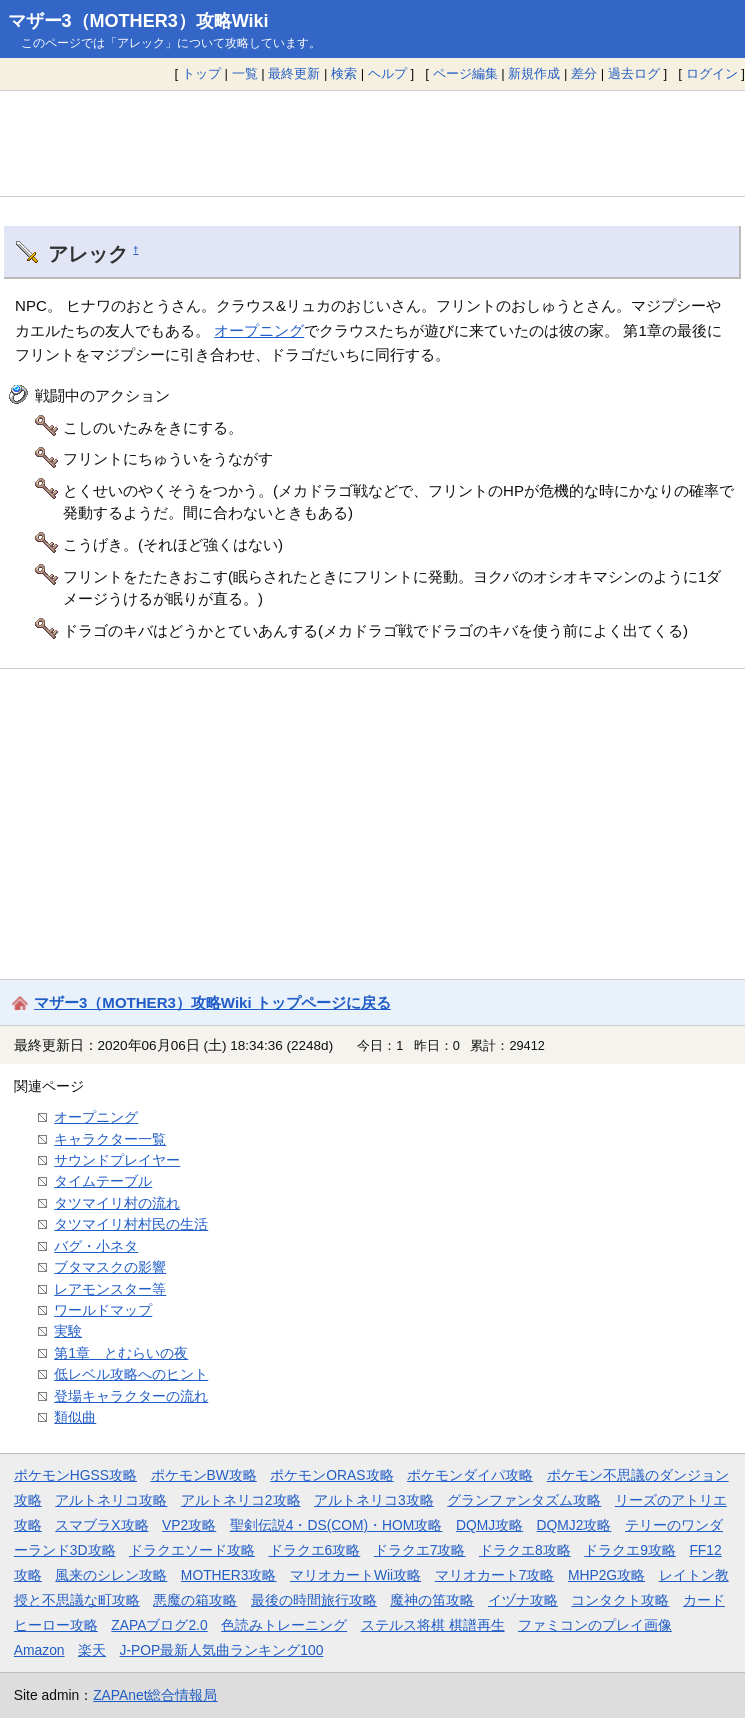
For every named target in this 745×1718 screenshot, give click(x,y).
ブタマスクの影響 (110, 1267)
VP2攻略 (189, 1525)
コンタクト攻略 (620, 1600)
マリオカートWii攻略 (355, 1575)
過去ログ (634, 73)
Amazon (39, 1650)
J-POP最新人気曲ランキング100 (222, 1650)
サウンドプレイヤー (117, 1160)
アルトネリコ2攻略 (241, 1500)
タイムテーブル (103, 1181)
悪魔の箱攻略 (195, 1600)
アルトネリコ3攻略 (374, 1500)
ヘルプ (387, 73)
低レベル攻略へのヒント (131, 1374)
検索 (344, 73)
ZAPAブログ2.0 (159, 1625)
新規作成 (534, 73)
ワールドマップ (103, 1310)
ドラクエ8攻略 (525, 1550)
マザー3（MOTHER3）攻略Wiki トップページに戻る (212, 1002)
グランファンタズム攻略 (524, 1500)
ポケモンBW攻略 (204, 1475)
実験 (68, 1331)
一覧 (245, 73)
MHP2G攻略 (606, 1575)
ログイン (712, 73)
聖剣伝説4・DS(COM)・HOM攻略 (336, 1525)
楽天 (92, 1650)
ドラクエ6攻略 (315, 1550)
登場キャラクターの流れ (131, 1396)
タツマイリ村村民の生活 (131, 1224)
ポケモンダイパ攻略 (470, 1475)
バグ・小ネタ (96, 1246)
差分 (584, 73)
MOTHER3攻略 (229, 1575)
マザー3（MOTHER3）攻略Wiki (138, 21)
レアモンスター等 (110, 1289)
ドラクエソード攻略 (192, 1550)
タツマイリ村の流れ (117, 1203)
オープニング (259, 330)
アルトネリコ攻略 (111, 1500)
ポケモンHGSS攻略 (75, 1475)
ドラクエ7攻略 (420, 1550)
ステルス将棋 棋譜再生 (433, 1625)
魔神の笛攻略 (432, 1600)
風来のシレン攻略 (111, 1575)
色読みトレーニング (284, 1625)
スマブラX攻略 (101, 1525)
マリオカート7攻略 (495, 1575)
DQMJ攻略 (489, 1525)
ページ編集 (465, 73)
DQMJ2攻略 (574, 1525)
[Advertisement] (372, 143)
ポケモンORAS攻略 (331, 1475)
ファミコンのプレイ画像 (595, 1625)
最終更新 (294, 73)
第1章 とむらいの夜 (121, 1353)
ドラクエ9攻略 (630, 1550)
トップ (201, 73)
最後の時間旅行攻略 (314, 1600)
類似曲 (75, 1417)
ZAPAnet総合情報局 (155, 1695)
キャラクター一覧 (110, 1139)
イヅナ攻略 (523, 1600)
